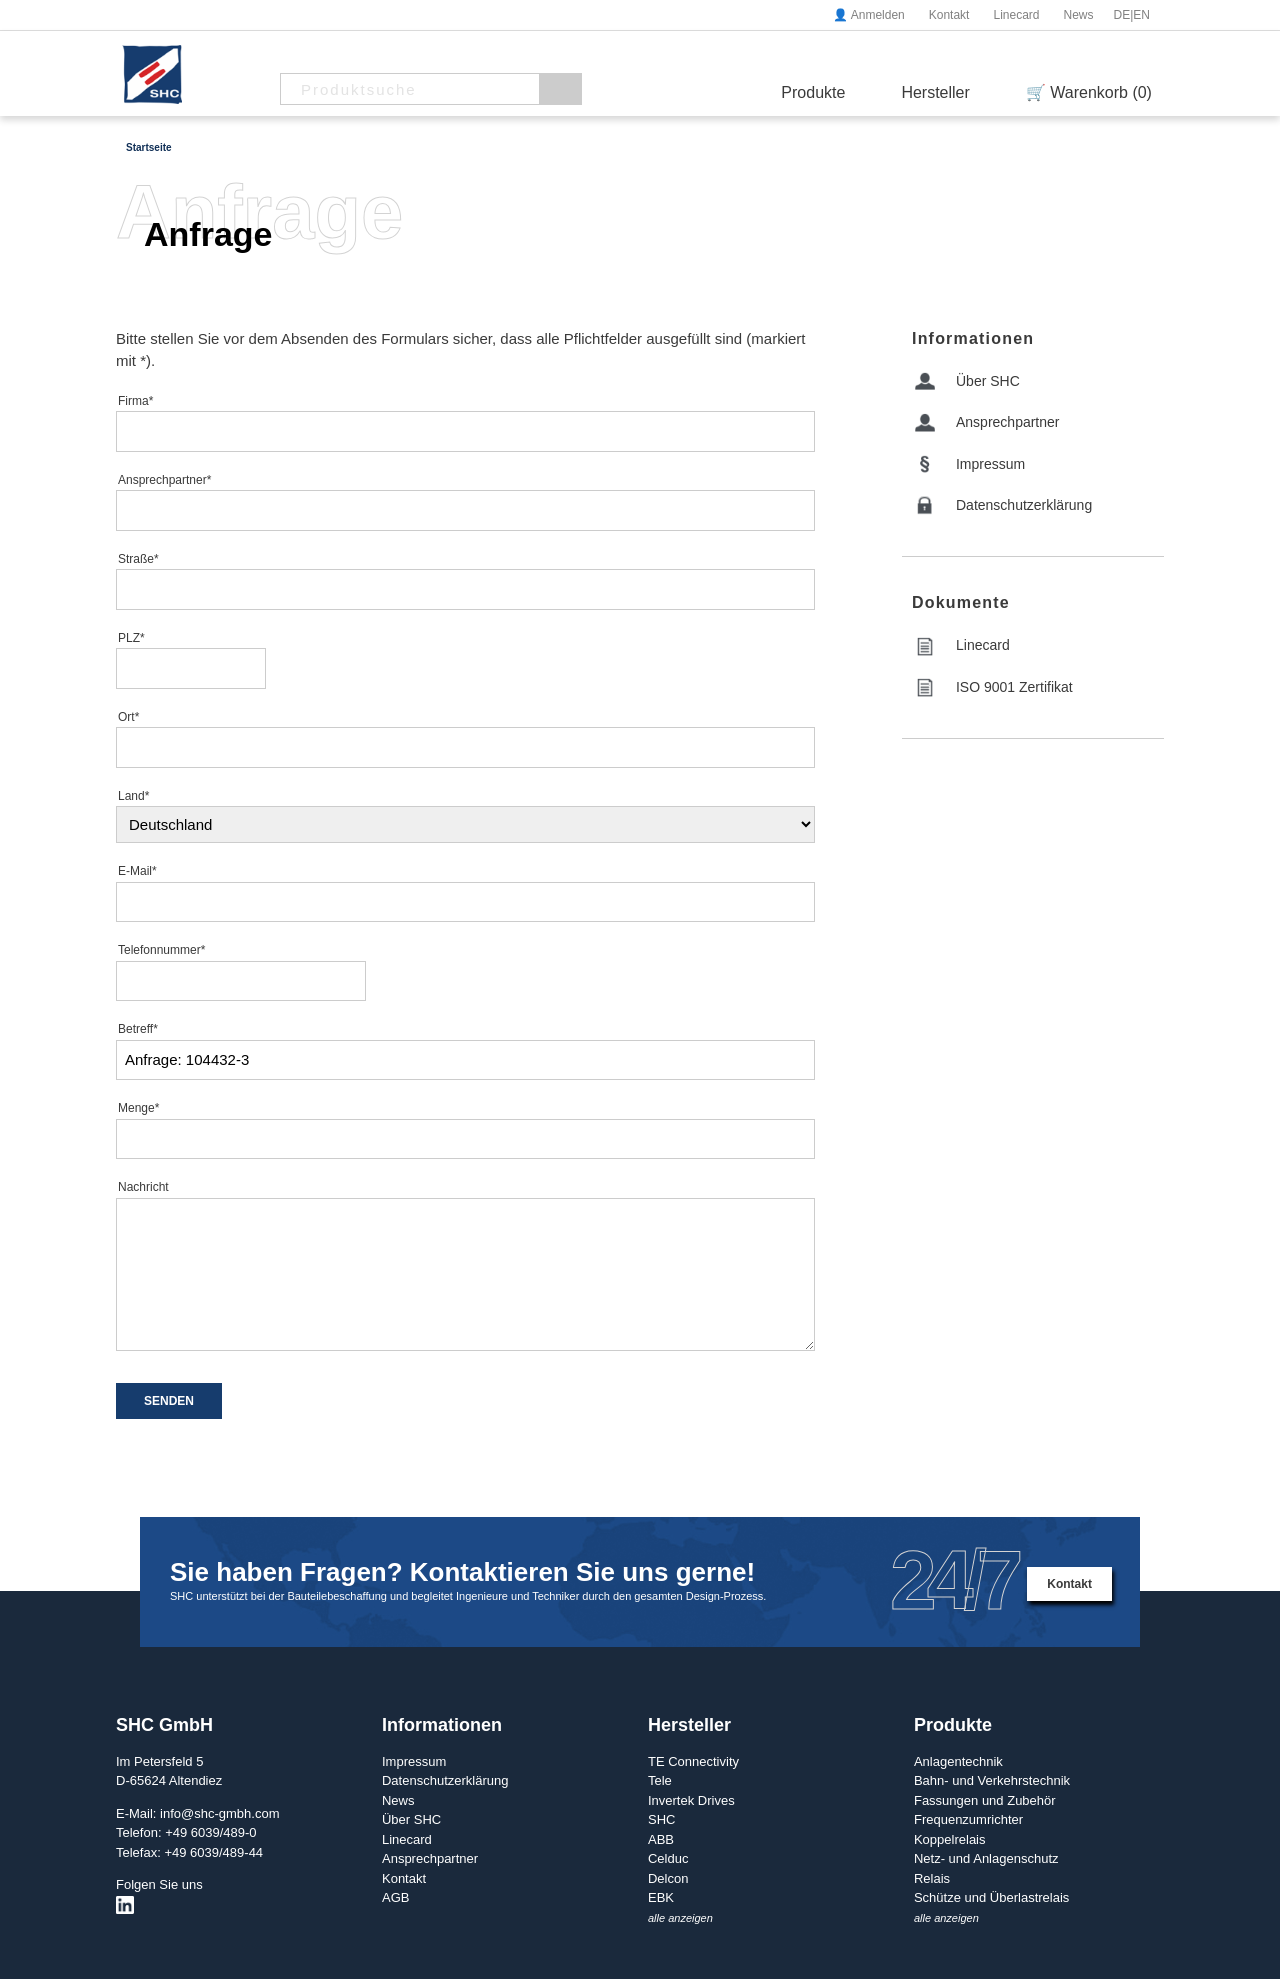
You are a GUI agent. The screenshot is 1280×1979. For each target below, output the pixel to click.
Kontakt (949, 15)
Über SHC (988, 381)
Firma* (135, 401)
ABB (661, 1839)
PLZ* (131, 638)
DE (1122, 15)
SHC (661, 1819)
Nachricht (143, 1187)
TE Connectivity (693, 1761)
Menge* (138, 1108)
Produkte (813, 92)
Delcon (668, 1878)
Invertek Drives (691, 1800)
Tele (660, 1780)
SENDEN (169, 1401)
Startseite (149, 147)
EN (1141, 15)
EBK (661, 1897)
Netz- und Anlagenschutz (986, 1858)
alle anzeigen (680, 1918)
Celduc (668, 1858)
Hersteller (935, 92)
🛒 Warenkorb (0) (1089, 92)
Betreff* (138, 1029)
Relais (932, 1878)
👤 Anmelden (869, 15)
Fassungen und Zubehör (985, 1800)
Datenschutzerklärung (1024, 505)
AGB (395, 1897)
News (1078, 15)
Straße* (138, 559)
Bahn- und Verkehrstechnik (992, 1780)
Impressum (990, 464)
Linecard (1016, 15)
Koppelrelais (950, 1839)
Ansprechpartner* (164, 480)
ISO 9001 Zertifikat (1014, 687)
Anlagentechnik (958, 1761)
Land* (133, 796)
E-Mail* (137, 871)
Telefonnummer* (161, 950)
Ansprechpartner (1008, 422)
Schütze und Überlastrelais (991, 1897)
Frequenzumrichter (968, 1819)
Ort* (128, 717)
